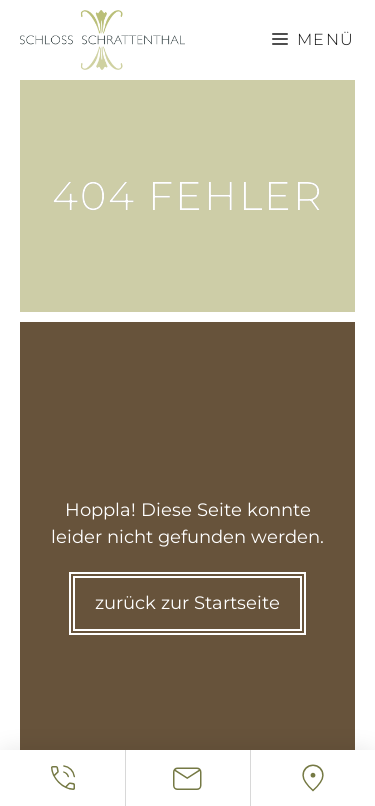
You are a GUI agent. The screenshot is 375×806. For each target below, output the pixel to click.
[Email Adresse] (188, 778)
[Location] (313, 778)
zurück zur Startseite (187, 603)
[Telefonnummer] (62, 778)
